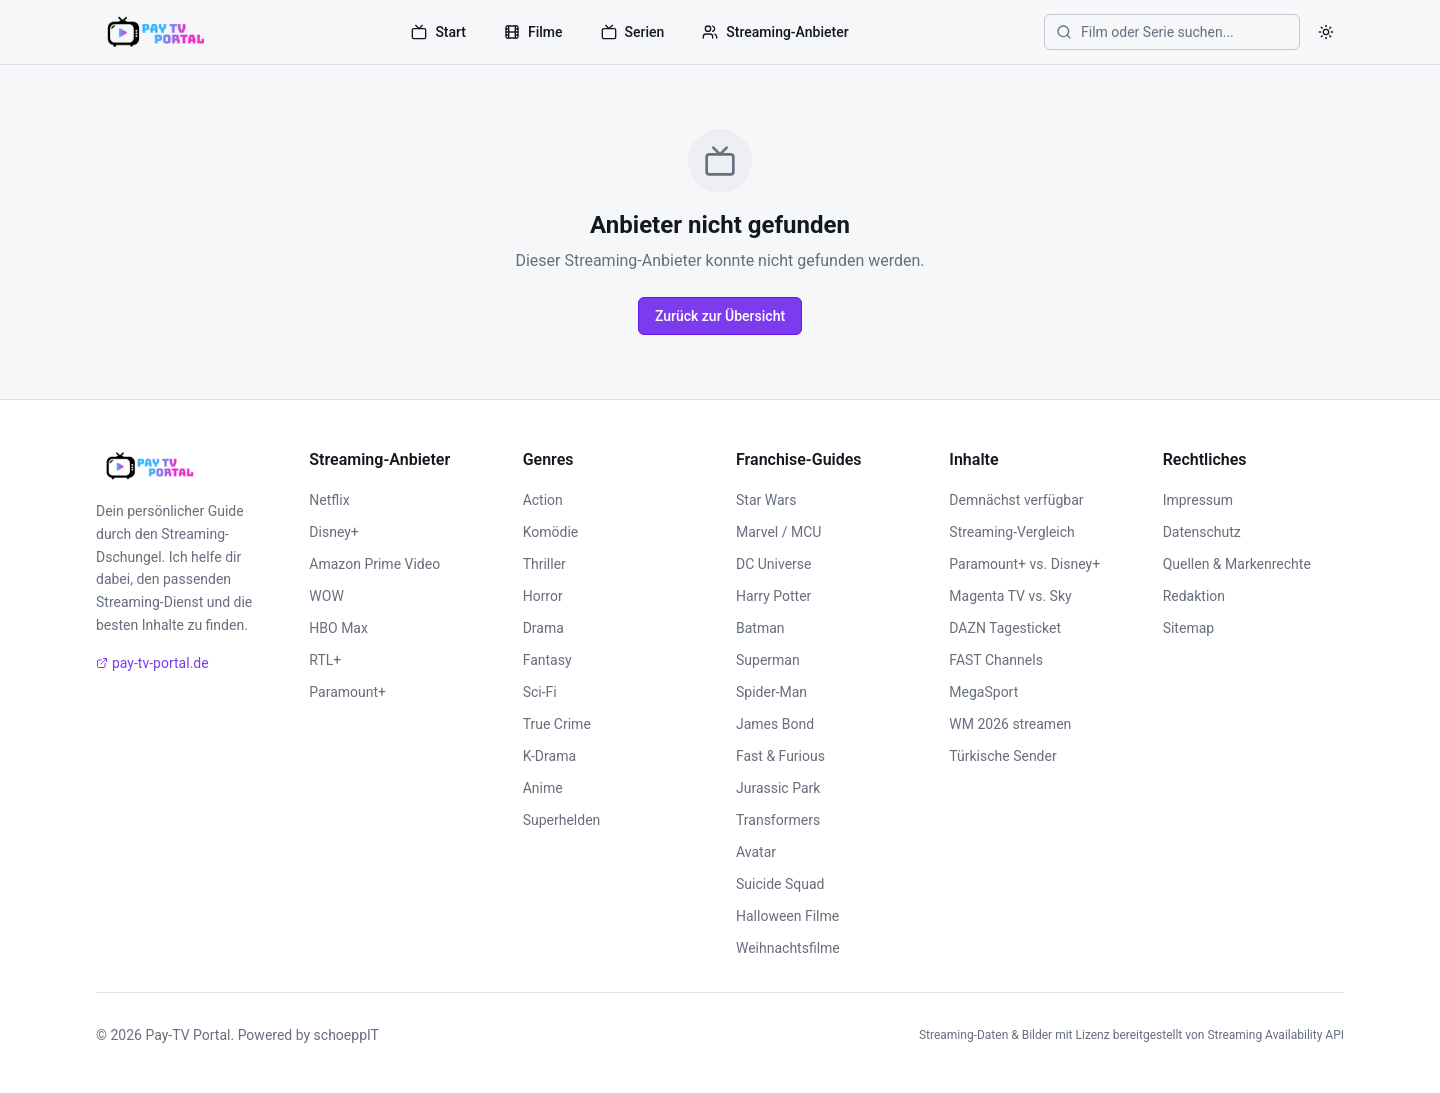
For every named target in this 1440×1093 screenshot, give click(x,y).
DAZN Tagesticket (1005, 628)
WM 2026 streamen (1010, 724)
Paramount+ (347, 692)
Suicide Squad (780, 884)
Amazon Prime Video (374, 564)
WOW (326, 596)
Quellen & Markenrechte (1237, 564)
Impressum (1198, 500)
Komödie (551, 532)
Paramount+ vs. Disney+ (1024, 564)
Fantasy (547, 660)
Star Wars (766, 500)
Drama (543, 628)
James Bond (775, 724)
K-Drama (549, 756)
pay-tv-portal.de (152, 663)
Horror (543, 596)
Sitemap (1188, 628)
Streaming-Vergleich (1011, 532)
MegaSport (983, 692)
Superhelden (562, 820)
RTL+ (325, 660)
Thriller (544, 564)
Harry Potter (773, 596)
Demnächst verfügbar (1016, 500)
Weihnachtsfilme (788, 948)
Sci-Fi (540, 692)
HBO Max (338, 628)
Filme (533, 32)
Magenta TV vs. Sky (1010, 596)
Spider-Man (771, 692)
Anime (543, 788)
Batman (760, 628)
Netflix (329, 500)
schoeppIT (346, 1035)
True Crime (557, 724)
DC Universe (774, 564)
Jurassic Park (778, 788)
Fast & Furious (780, 756)
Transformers (778, 820)
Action (543, 500)
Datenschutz (1202, 532)
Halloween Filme (787, 916)
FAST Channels (996, 660)
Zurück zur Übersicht (720, 316)
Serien (633, 32)
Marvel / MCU (778, 532)
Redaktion (1194, 596)
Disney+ (333, 532)
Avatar (756, 852)
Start (438, 32)
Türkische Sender (1002, 756)
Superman (768, 660)
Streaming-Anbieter (775, 32)
